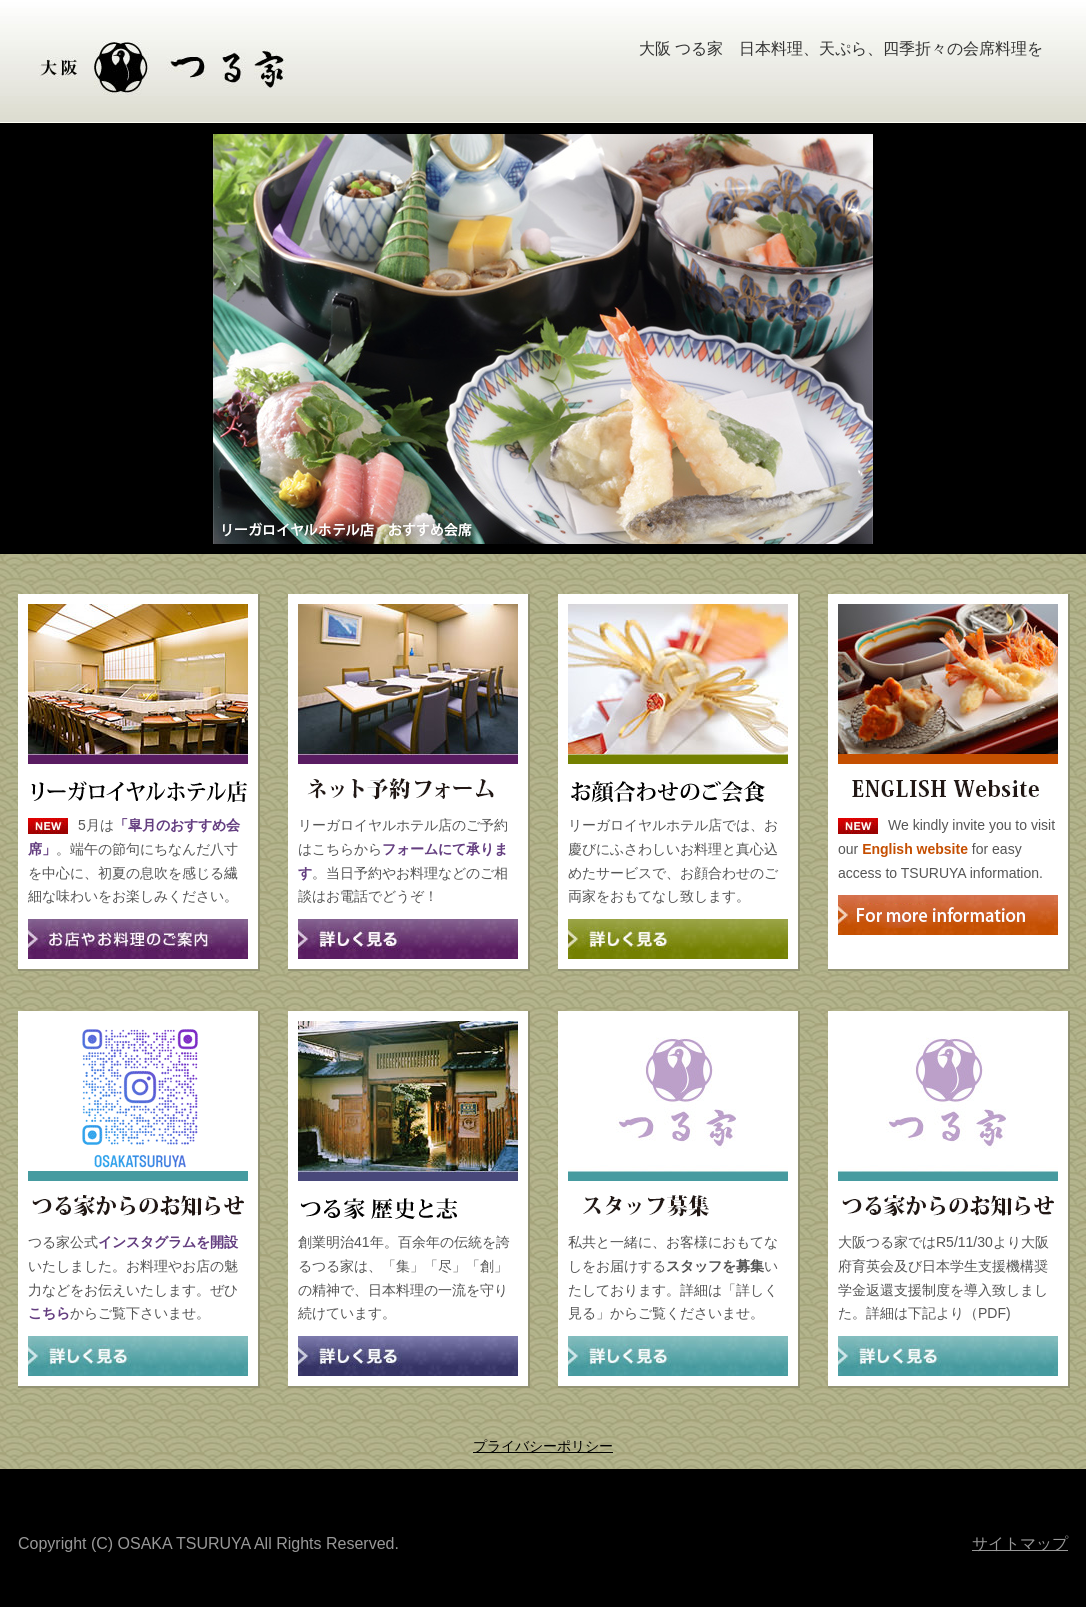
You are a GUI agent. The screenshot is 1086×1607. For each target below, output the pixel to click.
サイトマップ (1020, 1543)
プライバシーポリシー (543, 1446)
